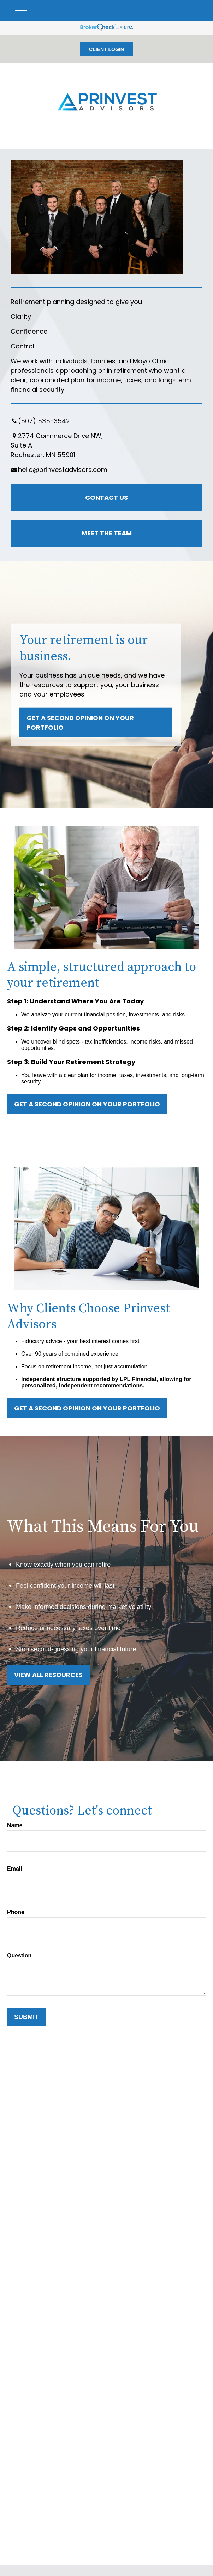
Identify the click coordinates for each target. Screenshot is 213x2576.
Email (14, 1869)
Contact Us (106, 497)
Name (15, 1825)
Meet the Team (107, 533)
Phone (15, 1912)
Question (19, 1955)
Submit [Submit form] (26, 2017)
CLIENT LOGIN (106, 49)
